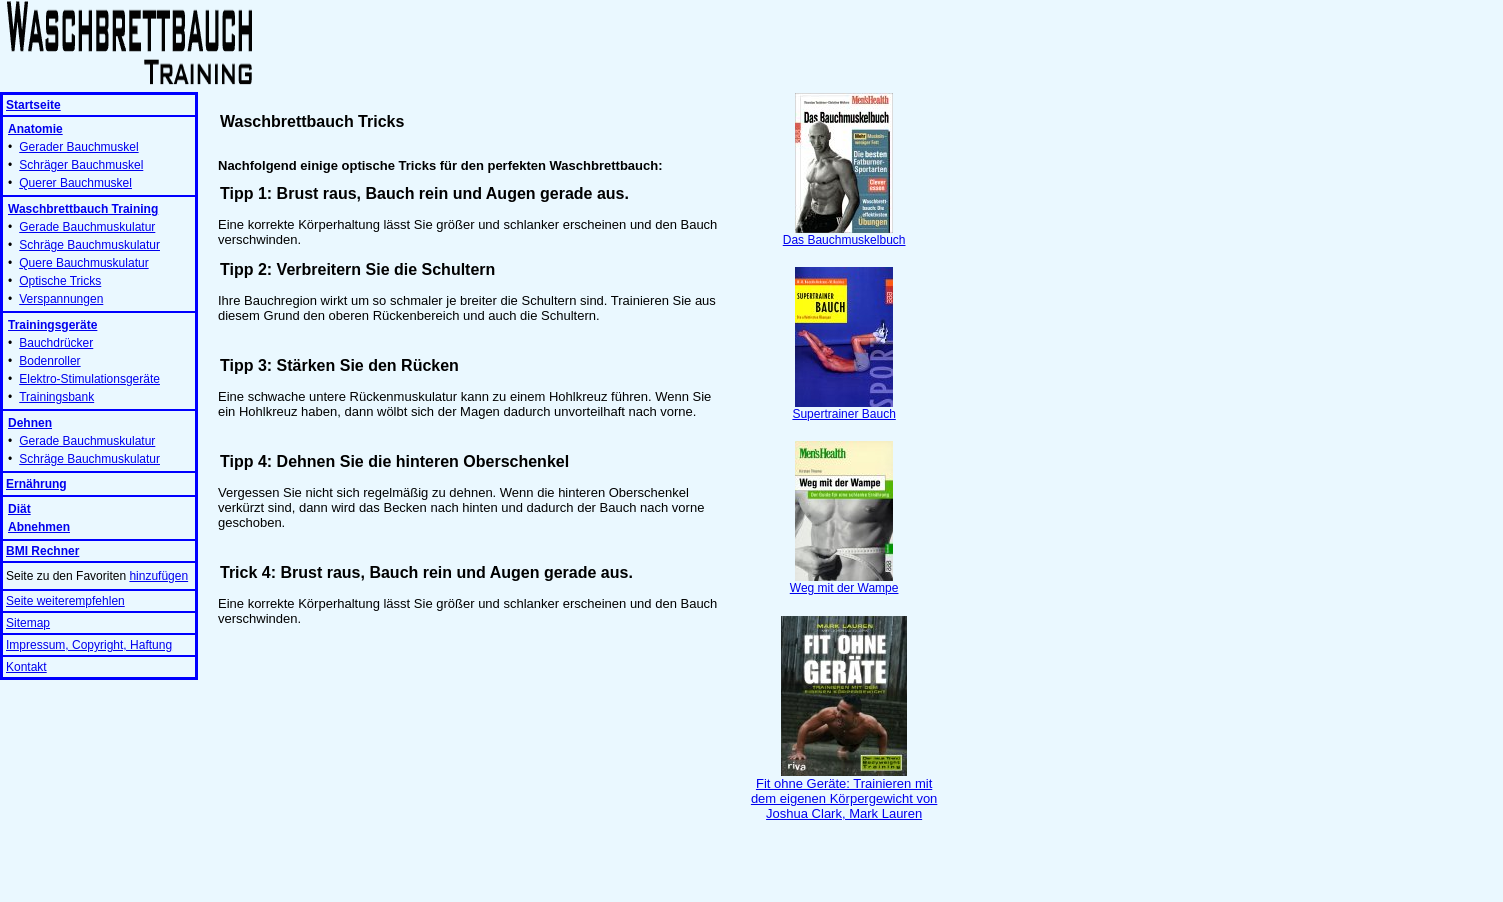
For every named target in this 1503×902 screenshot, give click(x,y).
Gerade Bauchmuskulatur (87, 227)
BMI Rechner (42, 551)
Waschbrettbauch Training (83, 209)
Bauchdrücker (56, 343)
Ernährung (36, 484)
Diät (19, 509)
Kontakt (26, 667)
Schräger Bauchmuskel (81, 165)
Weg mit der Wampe (844, 582)
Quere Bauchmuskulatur (83, 263)
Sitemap (28, 623)
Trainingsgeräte (52, 325)
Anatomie (35, 129)
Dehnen (30, 423)
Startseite (33, 105)
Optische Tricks (60, 281)
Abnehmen (39, 527)
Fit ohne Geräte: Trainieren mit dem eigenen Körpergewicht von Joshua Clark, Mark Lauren (844, 792)
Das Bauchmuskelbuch (844, 234)
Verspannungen (61, 299)
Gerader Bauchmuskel (78, 147)
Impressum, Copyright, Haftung (89, 645)
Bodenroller (49, 361)
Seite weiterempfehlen (65, 601)
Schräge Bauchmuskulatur (89, 245)
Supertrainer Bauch (843, 408)
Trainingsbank (56, 397)
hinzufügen (158, 576)
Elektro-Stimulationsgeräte (89, 379)
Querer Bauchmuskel (75, 183)
